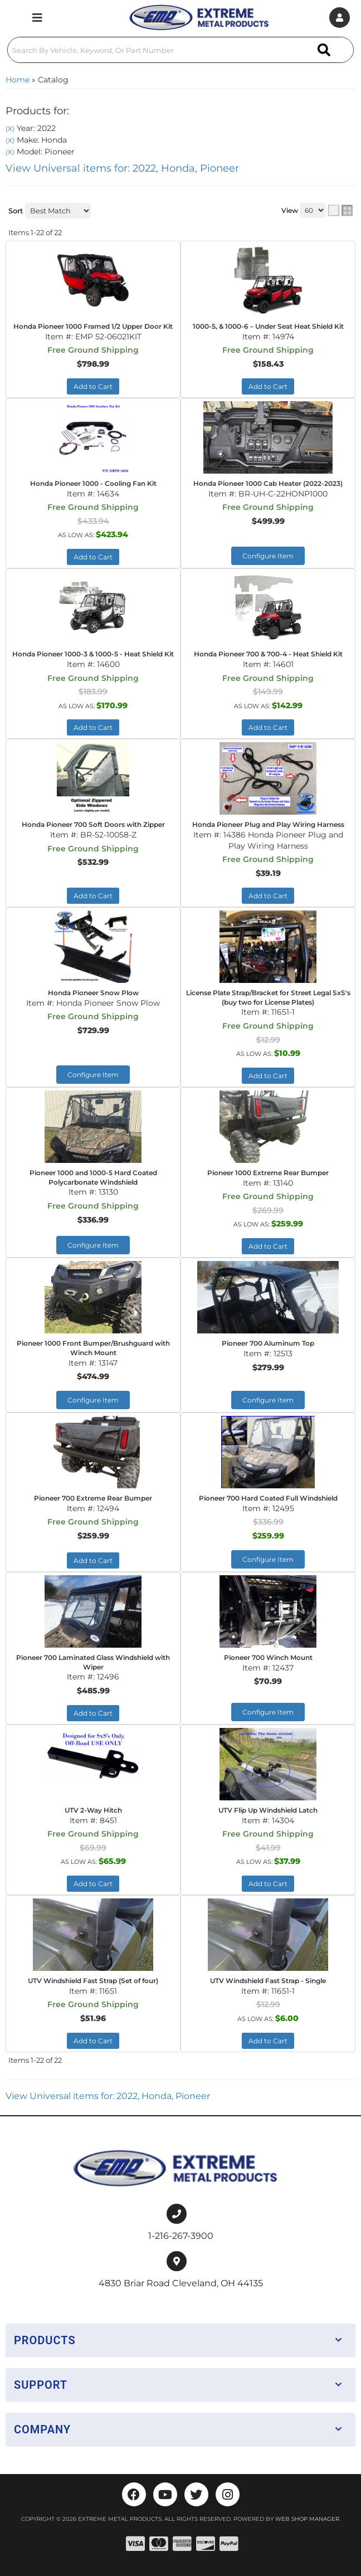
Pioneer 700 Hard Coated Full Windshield (268, 1498)
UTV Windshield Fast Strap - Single (268, 1980)
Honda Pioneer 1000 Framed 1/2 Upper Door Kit (93, 326)
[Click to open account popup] (339, 17)
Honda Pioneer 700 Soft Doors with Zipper (93, 824)
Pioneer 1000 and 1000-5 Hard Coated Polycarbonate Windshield (93, 1177)
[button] (180, 50)
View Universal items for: (122, 168)
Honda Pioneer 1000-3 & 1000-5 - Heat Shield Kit (93, 654)
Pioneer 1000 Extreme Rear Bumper (268, 1172)
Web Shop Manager (307, 2519)
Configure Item (268, 556)
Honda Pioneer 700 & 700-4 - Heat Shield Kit (268, 654)
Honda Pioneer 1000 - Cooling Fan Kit (93, 483)
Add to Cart (93, 386)
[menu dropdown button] (37, 17)
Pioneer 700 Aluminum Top (268, 1343)
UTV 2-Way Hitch (93, 1810)
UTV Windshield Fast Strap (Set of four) (93, 1980)
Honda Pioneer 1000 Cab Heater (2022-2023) (268, 483)
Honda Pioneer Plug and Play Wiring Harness (268, 824)
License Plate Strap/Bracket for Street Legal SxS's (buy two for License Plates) (268, 997)
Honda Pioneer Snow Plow (93, 992)
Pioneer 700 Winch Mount (268, 1657)
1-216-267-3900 (180, 2236)
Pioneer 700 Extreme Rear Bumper (93, 1498)
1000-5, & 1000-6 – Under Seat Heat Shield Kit (268, 326)
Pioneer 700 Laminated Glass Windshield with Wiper (93, 1662)
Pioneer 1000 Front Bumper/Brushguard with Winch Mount (93, 1348)
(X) (10, 129)
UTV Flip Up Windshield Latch (268, 1810)
